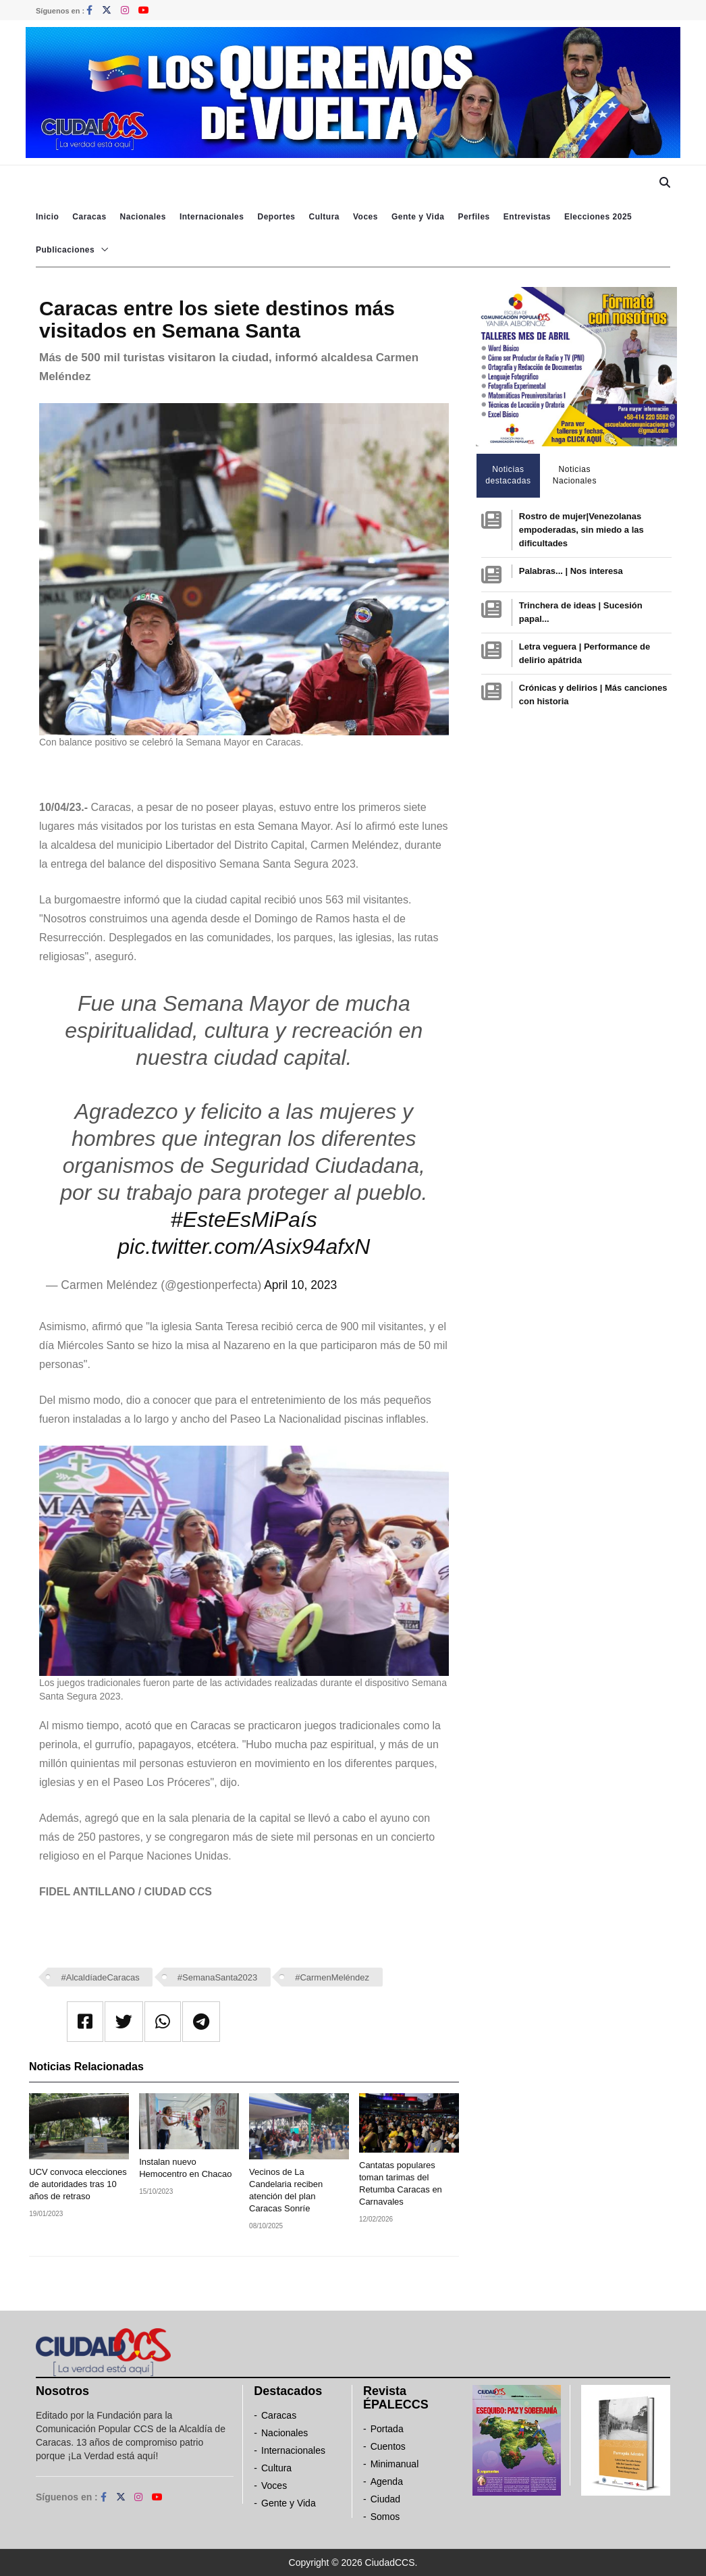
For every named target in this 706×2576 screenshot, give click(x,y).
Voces (365, 216)
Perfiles (473, 216)
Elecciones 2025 (598, 216)
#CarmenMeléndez (332, 1977)
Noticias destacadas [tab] (508, 475)
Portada (387, 2428)
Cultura (324, 216)
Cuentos (388, 2446)
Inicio (47, 216)
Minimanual (395, 2464)
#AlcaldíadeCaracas (100, 1977)
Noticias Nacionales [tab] (575, 475)
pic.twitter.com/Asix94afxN (243, 1246)
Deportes (276, 216)
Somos (385, 2516)
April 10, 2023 (300, 1285)
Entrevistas (527, 216)
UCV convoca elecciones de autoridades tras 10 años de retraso (78, 2184)
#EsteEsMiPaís (244, 1219)
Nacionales (143, 216)
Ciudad (385, 2499)
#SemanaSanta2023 (218, 1977)
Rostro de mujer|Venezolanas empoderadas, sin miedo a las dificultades (581, 529)
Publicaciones (65, 250)
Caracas (89, 216)
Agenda (387, 2481)
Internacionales (212, 216)
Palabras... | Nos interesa (571, 571)
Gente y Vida (417, 216)
